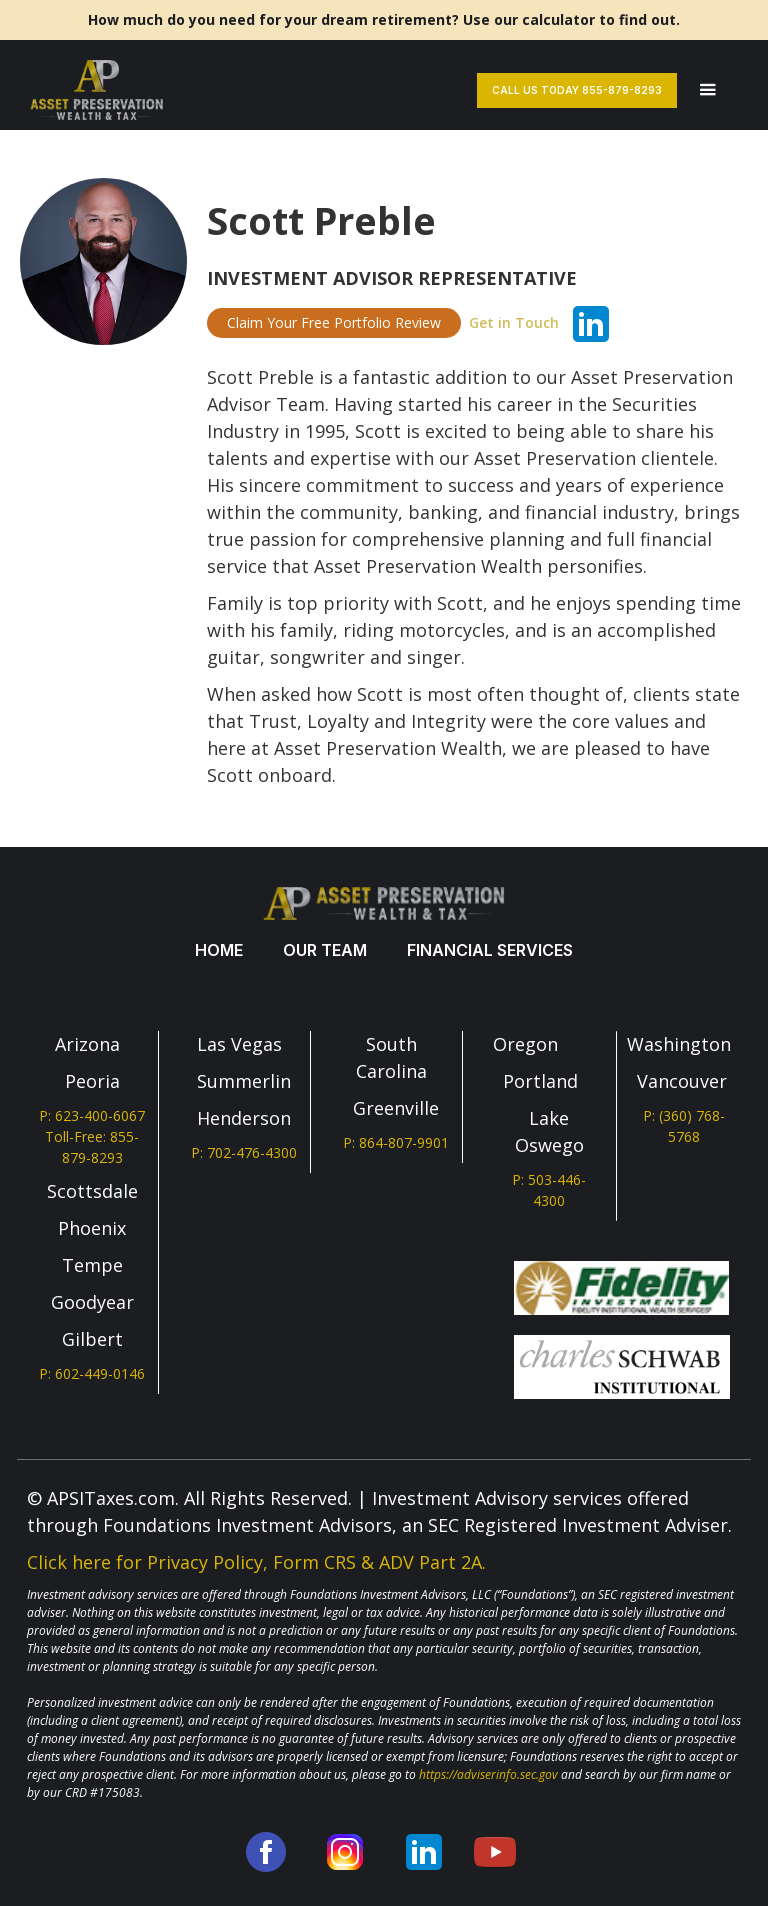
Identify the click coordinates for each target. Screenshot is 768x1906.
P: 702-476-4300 (244, 1152)
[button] (707, 90)
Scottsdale (92, 1191)
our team (325, 950)
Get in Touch (514, 322)
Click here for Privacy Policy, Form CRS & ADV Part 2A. (256, 1562)
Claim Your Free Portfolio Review (334, 322)
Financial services (490, 950)
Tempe (92, 1265)
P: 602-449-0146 (92, 1373)
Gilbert (92, 1339)
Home (219, 950)
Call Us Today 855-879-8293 (577, 90)
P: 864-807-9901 (396, 1142)
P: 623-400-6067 (92, 1115)
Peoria (92, 1081)
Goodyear (92, 1302)
